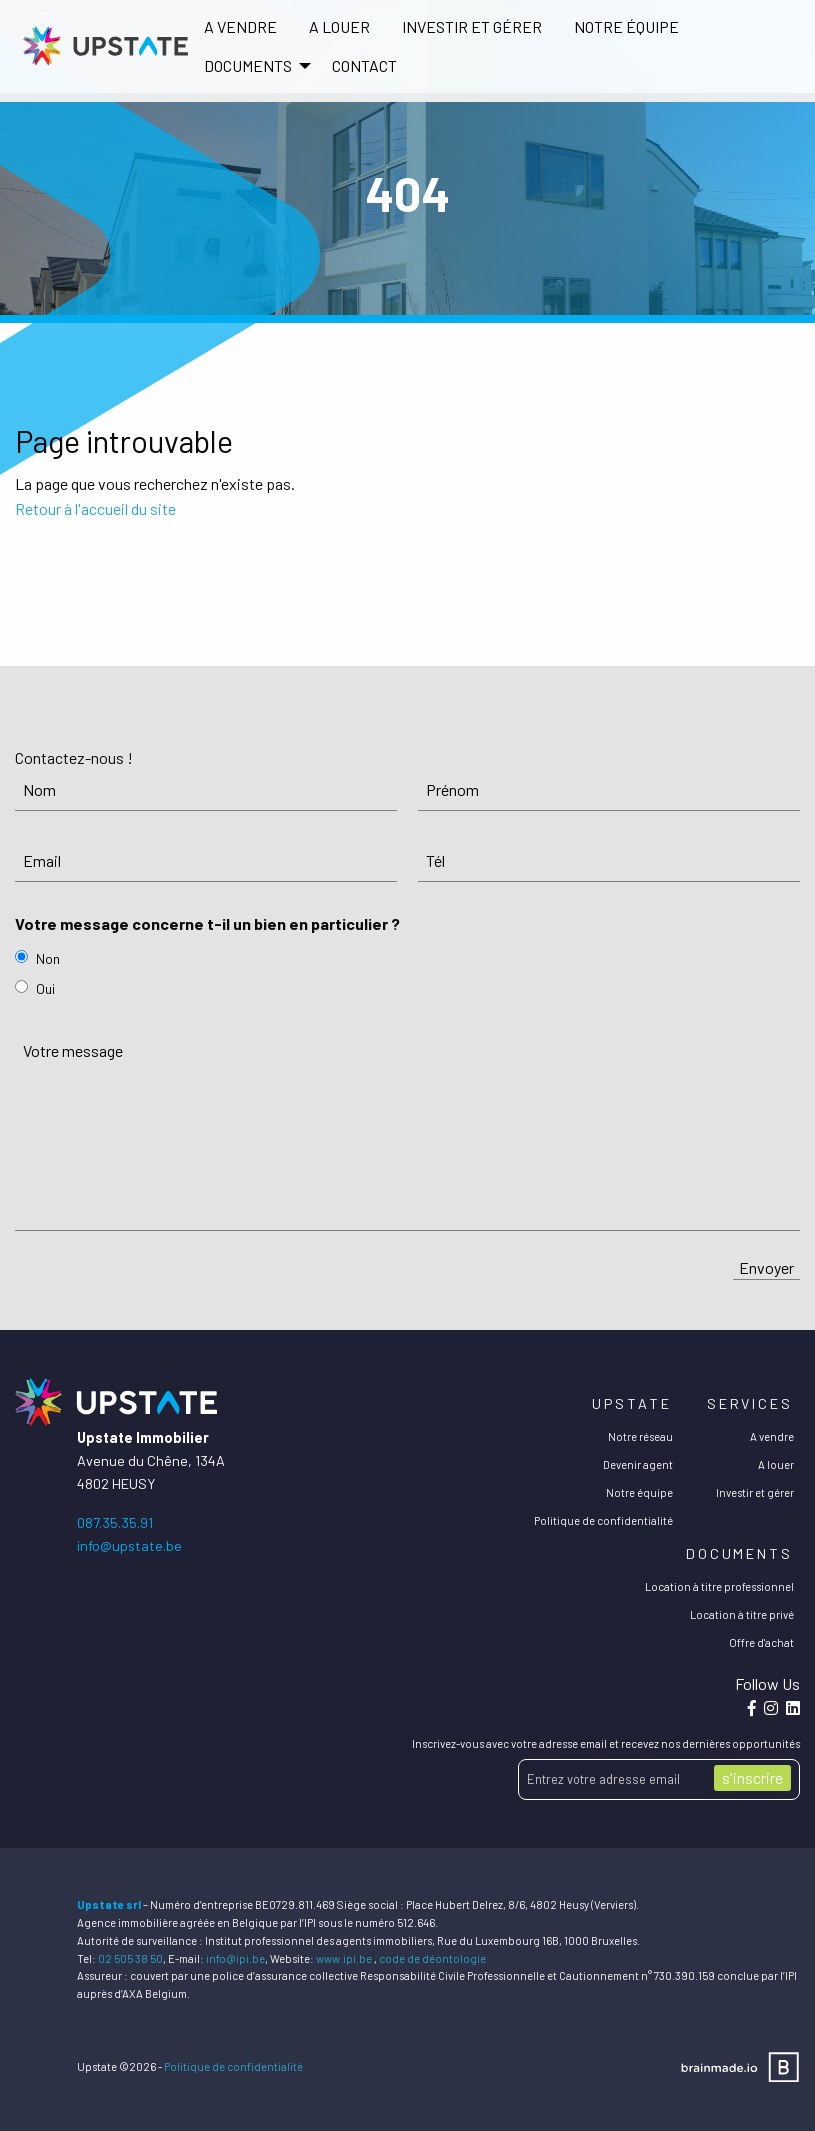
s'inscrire (752, 1777)
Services (750, 1403)
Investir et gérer (472, 26)
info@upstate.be (129, 1545)
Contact (364, 65)
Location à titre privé (742, 1614)
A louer (339, 26)
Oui (45, 988)
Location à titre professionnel (719, 1586)
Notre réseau (640, 1436)
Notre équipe (626, 26)
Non (48, 958)
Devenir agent (638, 1464)
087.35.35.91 (115, 1522)
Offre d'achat (761, 1642)
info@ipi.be (235, 1958)
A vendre (240, 26)
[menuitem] (240, 27)
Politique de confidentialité (603, 1520)
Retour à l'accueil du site (95, 508)
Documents (739, 1553)
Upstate (631, 1403)
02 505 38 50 (130, 1958)
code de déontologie (432, 1958)
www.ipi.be (344, 1958)
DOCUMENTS (248, 65)
